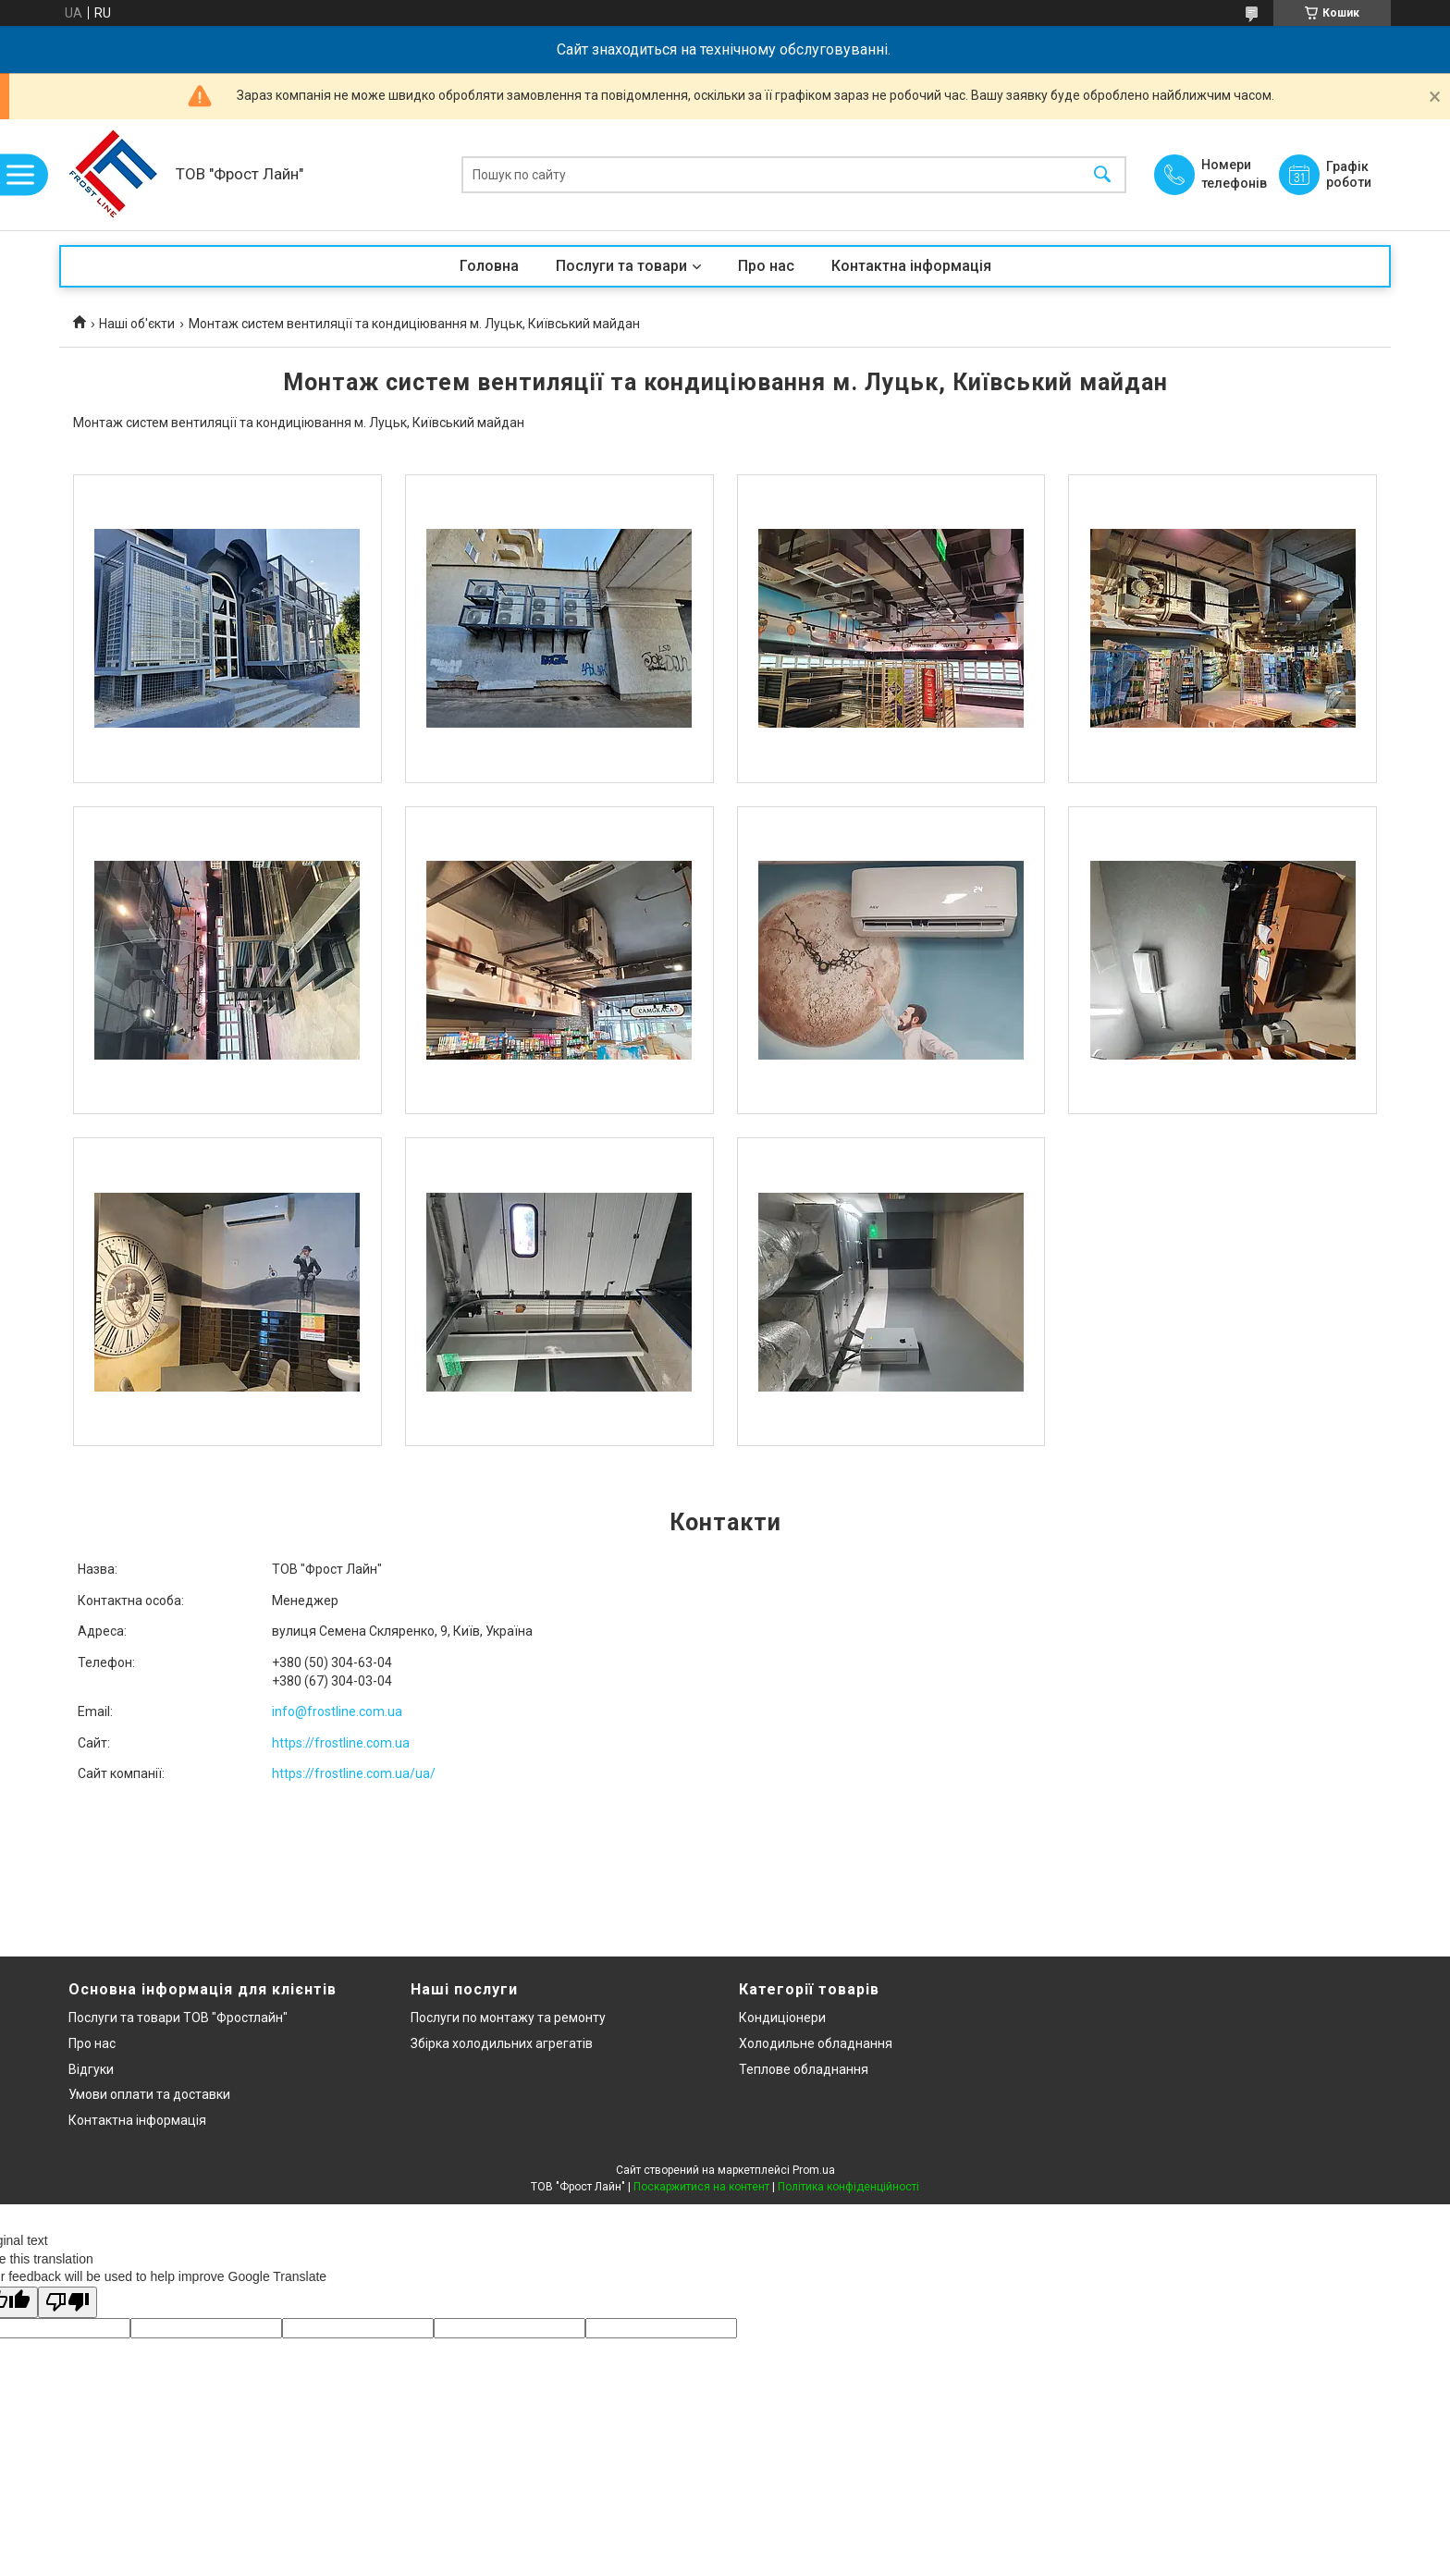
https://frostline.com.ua (341, 1743)
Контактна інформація (911, 266)
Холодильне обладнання (815, 2043)
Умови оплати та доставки (149, 2094)
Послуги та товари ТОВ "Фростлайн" (178, 2017)
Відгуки (91, 2069)
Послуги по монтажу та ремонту (508, 2017)
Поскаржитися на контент (701, 2186)
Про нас (766, 266)
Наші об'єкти (137, 323)
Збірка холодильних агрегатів (502, 2043)
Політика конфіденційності (848, 2186)
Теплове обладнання (803, 2069)
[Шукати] (1102, 175)
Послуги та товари (621, 266)
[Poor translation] (67, 2303)
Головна (489, 266)
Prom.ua (814, 2170)
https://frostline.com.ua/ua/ (354, 1773)
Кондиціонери (782, 2017)
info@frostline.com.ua (337, 1711)
